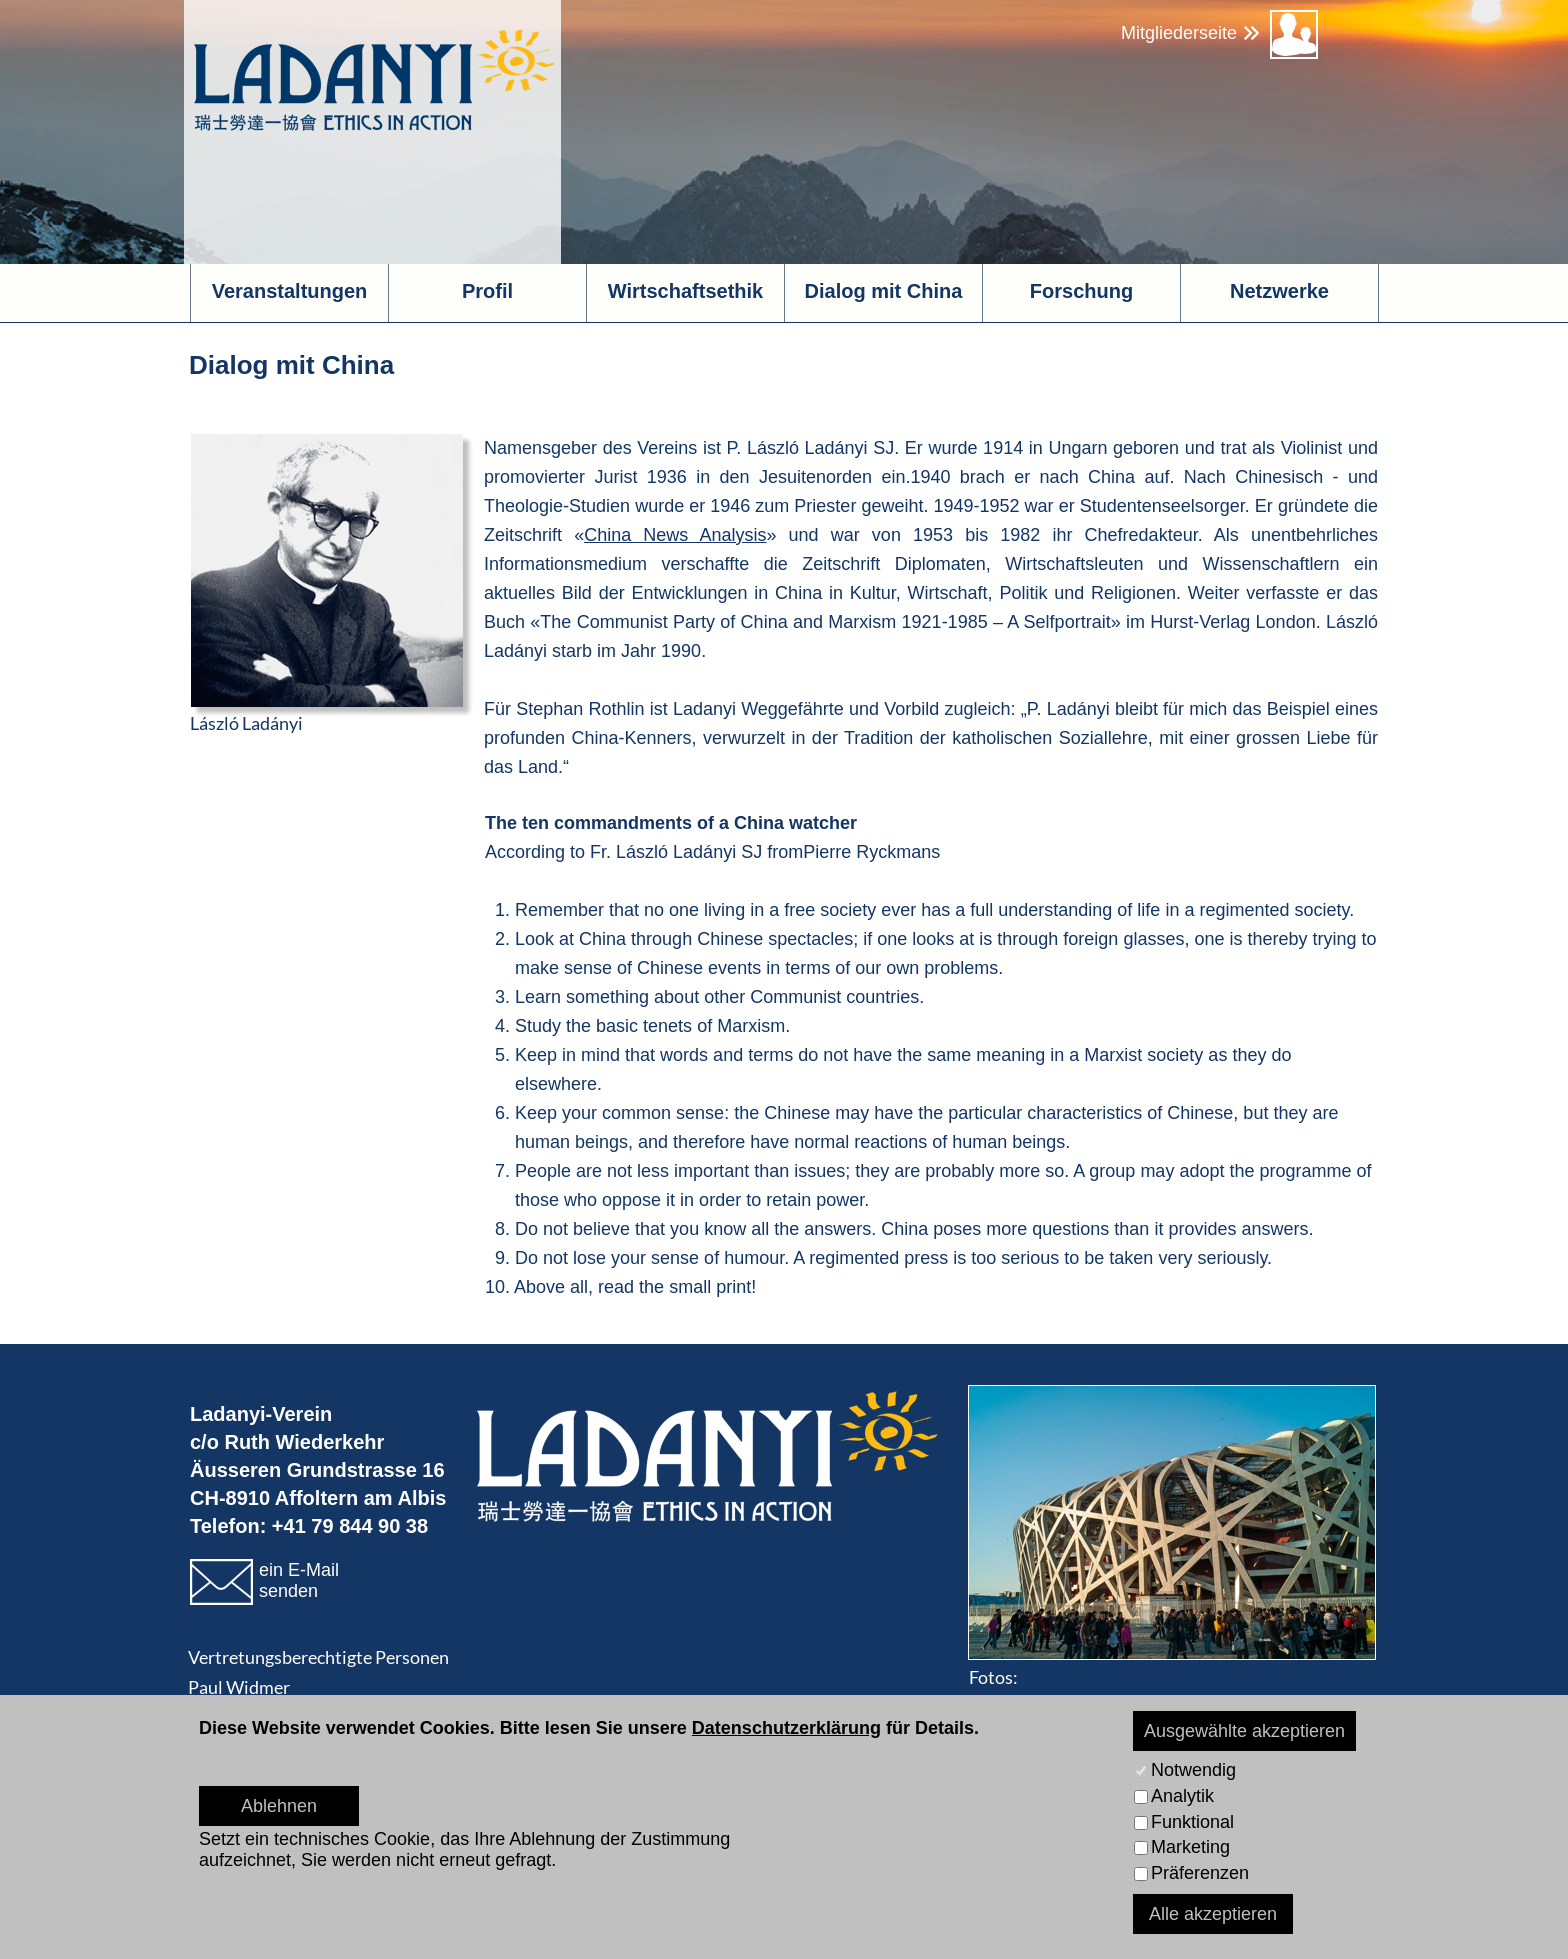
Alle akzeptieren (1213, 1914)
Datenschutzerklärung (786, 1728)
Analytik (1182, 1796)
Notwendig (1193, 1770)
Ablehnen (279, 1806)
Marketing (1190, 1847)
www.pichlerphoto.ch (1161, 1707)
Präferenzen (1200, 1873)
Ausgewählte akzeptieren (1244, 1731)
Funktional (1192, 1822)
